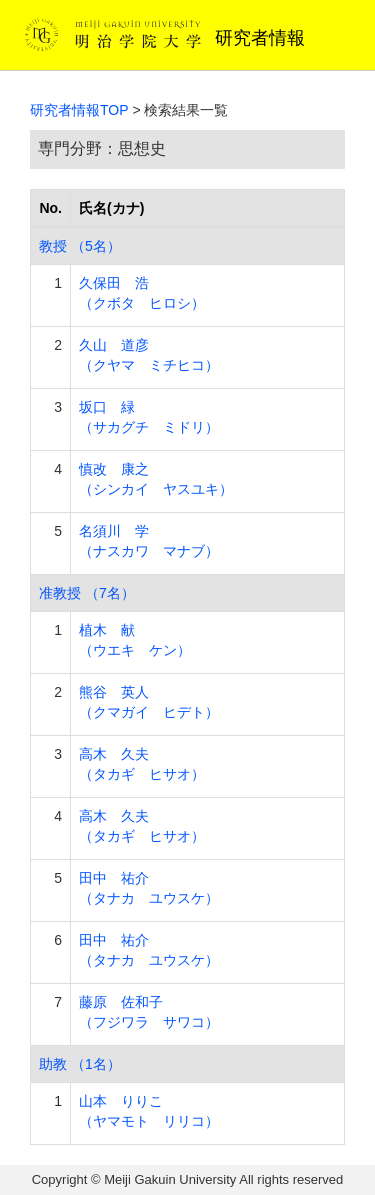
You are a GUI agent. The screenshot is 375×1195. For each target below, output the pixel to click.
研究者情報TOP (79, 110)
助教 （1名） (80, 1064)
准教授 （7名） (87, 593)
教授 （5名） (80, 246)
